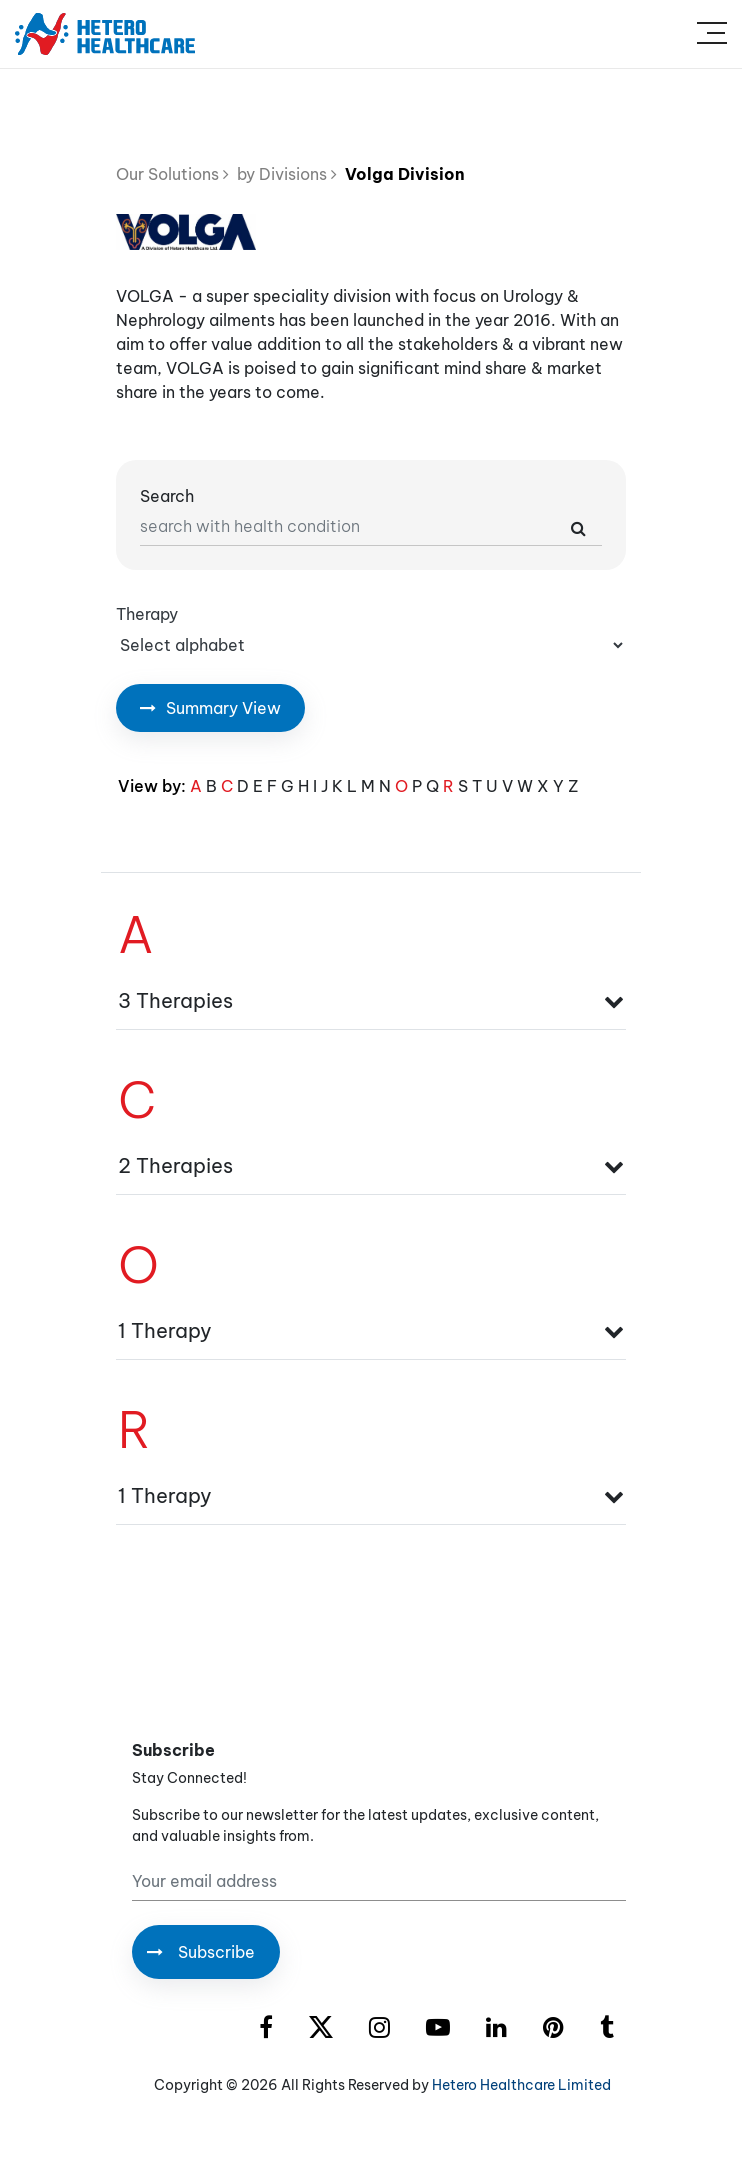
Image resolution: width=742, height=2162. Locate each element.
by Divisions (283, 174)
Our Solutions (172, 174)
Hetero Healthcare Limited (521, 2085)
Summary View (210, 708)
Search (167, 496)
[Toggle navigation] (712, 34)
